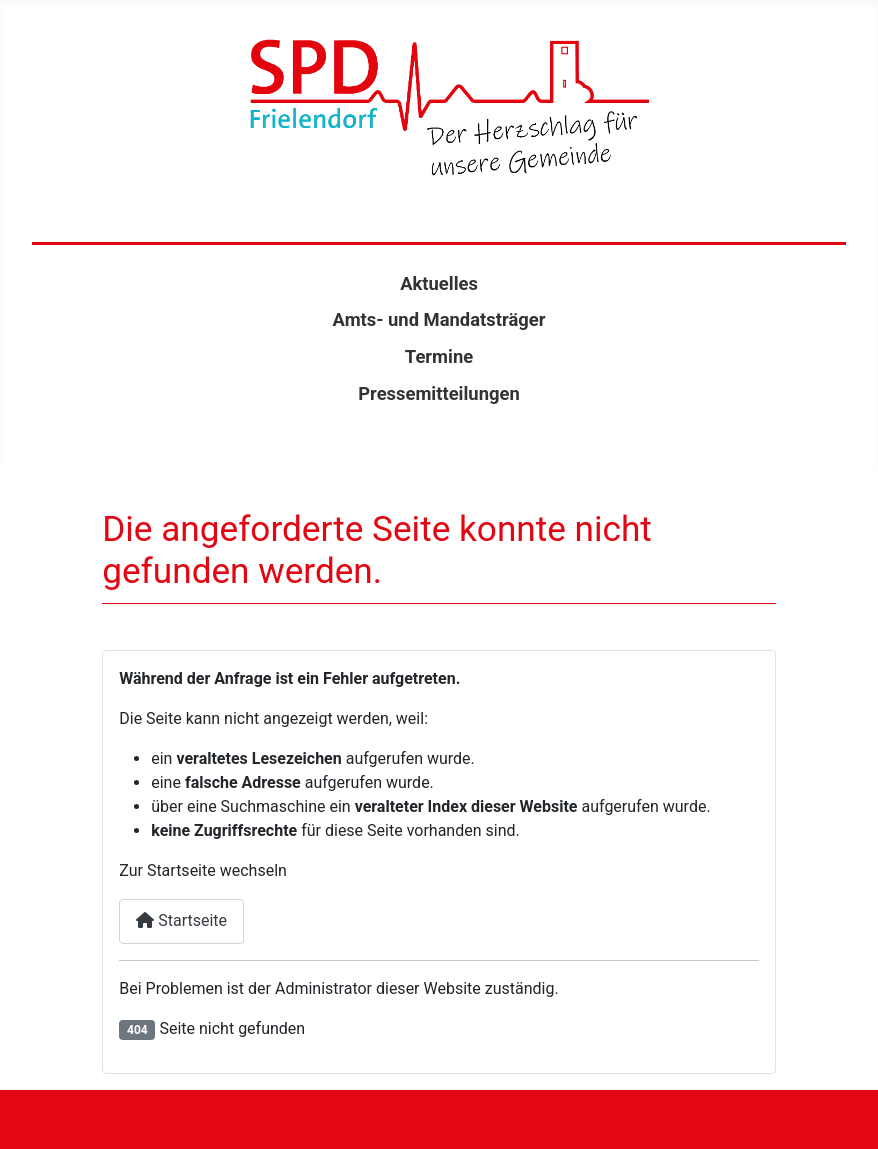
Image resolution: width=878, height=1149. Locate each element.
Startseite (181, 920)
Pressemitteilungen (438, 393)
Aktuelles (439, 283)
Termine (439, 356)
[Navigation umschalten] (439, 1119)
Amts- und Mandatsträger (439, 319)
